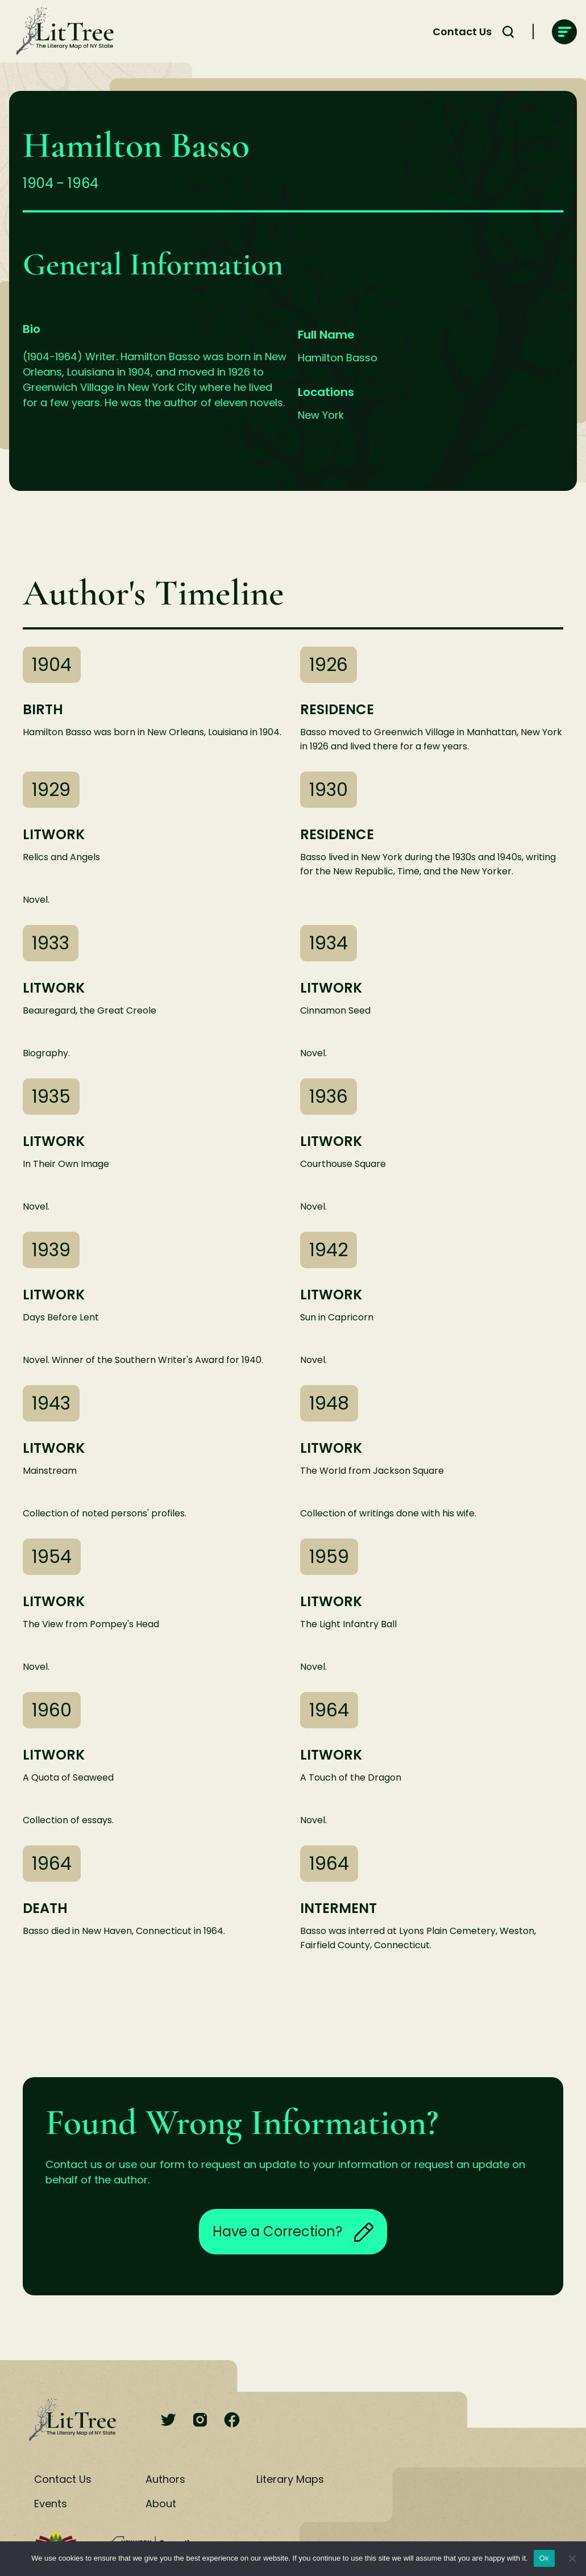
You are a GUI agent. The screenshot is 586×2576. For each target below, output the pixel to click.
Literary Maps (290, 2479)
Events (50, 2503)
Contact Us (462, 31)
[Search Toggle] (508, 32)
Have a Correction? (293, 2231)
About (161, 2503)
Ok (544, 2558)
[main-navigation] (564, 31)
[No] (571, 2558)
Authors (165, 2479)
